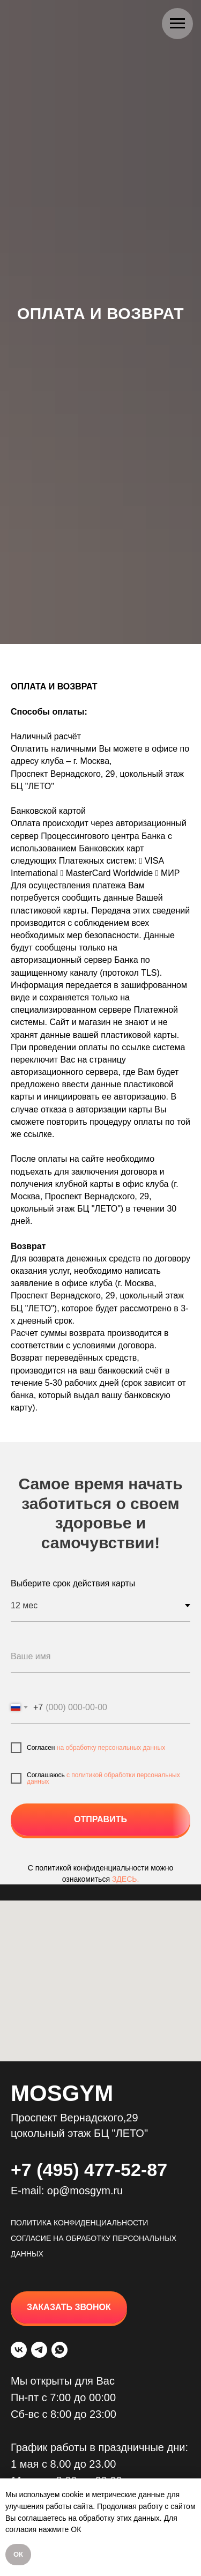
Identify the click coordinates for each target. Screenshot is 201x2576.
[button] (69, 2307)
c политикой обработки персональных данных (103, 1778)
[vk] (19, 2350)
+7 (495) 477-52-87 (89, 2169)
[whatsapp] (59, 2350)
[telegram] (39, 2350)
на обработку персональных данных (111, 1747)
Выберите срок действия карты (73, 1583)
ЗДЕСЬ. (125, 1879)
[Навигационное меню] (177, 23)
